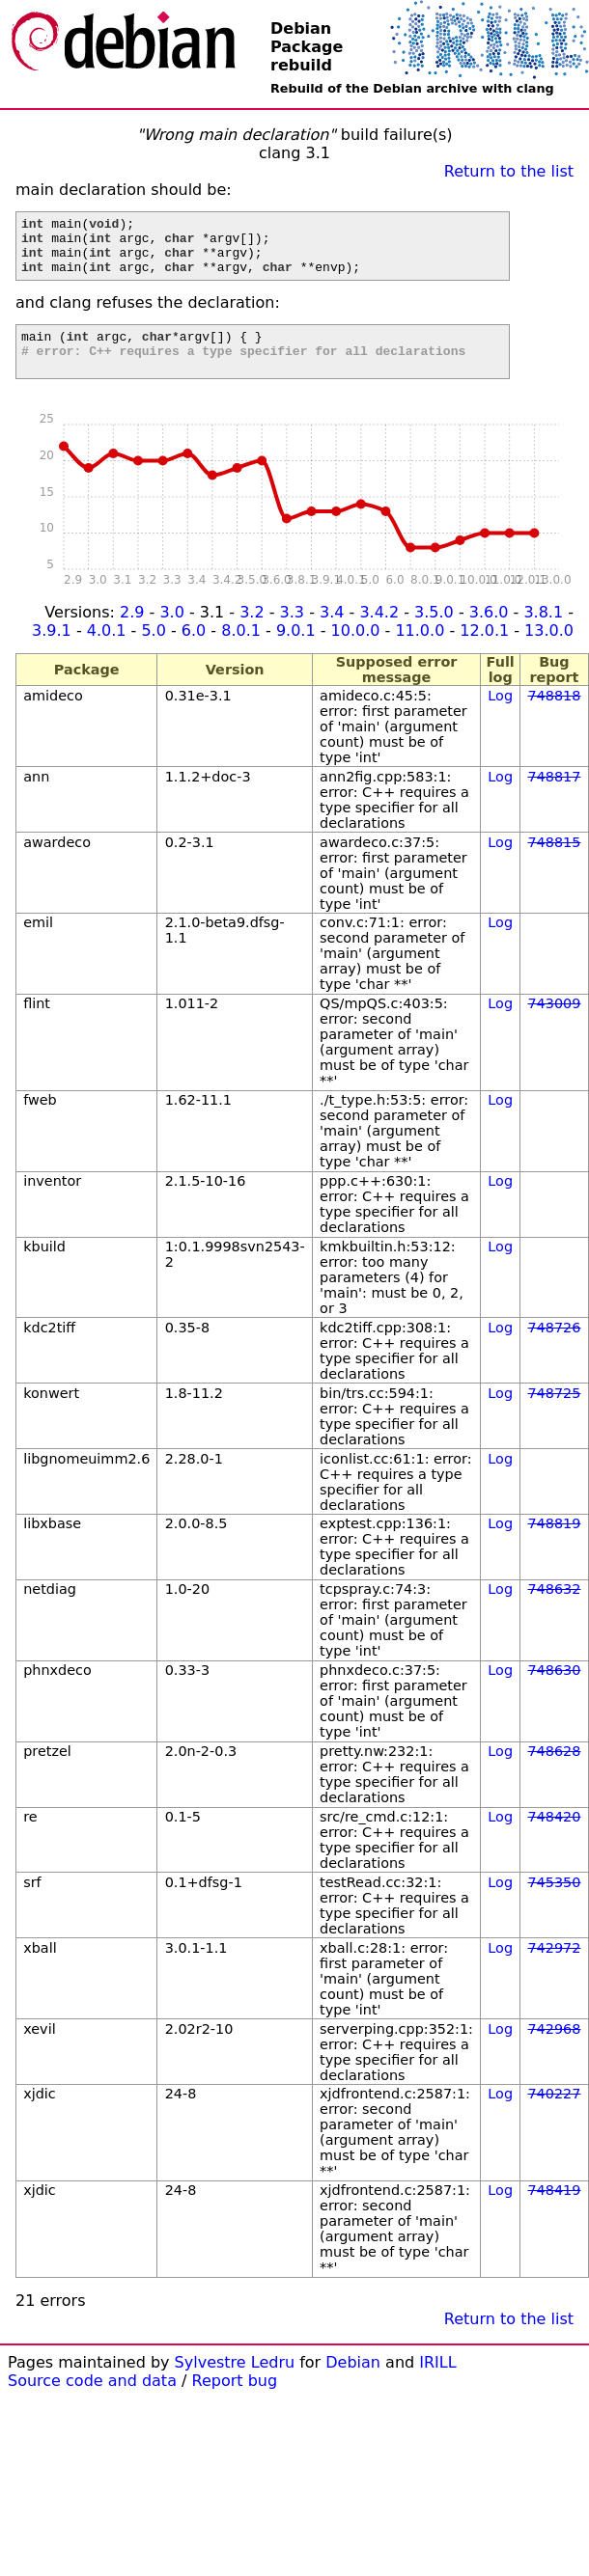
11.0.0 (419, 651)
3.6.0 (489, 632)
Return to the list (509, 171)
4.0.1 (106, 651)
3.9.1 (51, 651)
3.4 (332, 632)
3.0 (171, 632)
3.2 (251, 632)
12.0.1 (484, 651)
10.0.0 (355, 651)
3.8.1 (543, 632)
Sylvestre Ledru (235, 2382)
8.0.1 (241, 651)
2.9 (132, 632)
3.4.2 (379, 632)
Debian (352, 2382)
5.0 (153, 651)
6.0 (194, 651)
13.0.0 (549, 651)
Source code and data (92, 2401)
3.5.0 (434, 632)
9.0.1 (296, 651)
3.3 (292, 632)
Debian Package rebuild (306, 46)
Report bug (235, 2401)
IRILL (437, 2382)
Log (500, 716)
